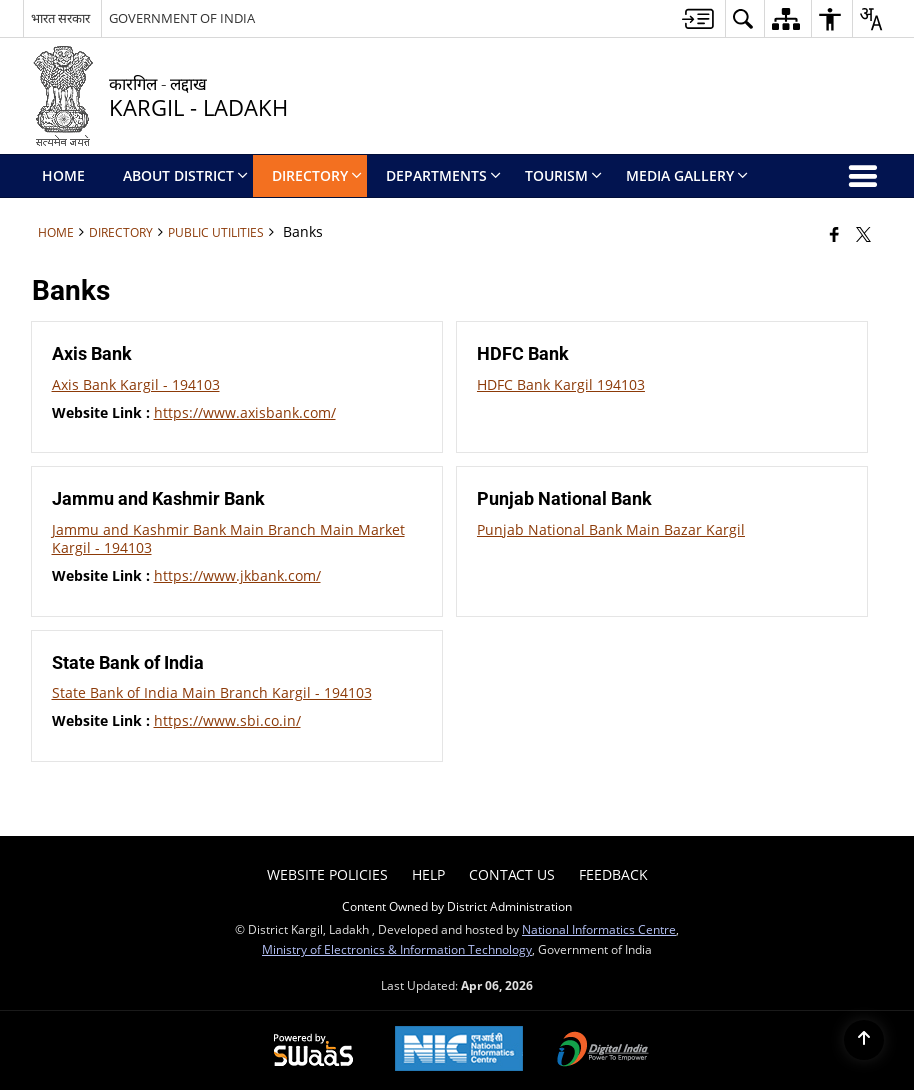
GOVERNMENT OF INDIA (182, 18)
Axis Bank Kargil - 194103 (136, 384)
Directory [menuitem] (317, 175)
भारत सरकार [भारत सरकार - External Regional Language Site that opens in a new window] (60, 18)
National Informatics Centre (599, 929)
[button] (742, 18)
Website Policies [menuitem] (327, 874)
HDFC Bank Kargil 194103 (561, 384)
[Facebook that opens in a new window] (834, 234)
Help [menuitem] (428, 874)
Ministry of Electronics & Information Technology (397, 949)
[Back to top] (864, 1040)
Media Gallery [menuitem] (687, 175)
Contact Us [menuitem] (512, 874)
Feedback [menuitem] (613, 874)
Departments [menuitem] (443, 175)
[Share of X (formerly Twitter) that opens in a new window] (863, 234)
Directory (121, 232)
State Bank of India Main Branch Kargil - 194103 (212, 692)
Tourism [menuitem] (563, 175)
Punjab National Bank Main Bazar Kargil (611, 529)
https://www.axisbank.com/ (245, 412)
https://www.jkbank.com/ (237, 575)
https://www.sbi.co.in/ (227, 720)
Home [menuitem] (63, 175)
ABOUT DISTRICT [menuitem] (185, 175)
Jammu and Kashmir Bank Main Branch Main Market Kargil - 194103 (228, 538)
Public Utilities (216, 232)
